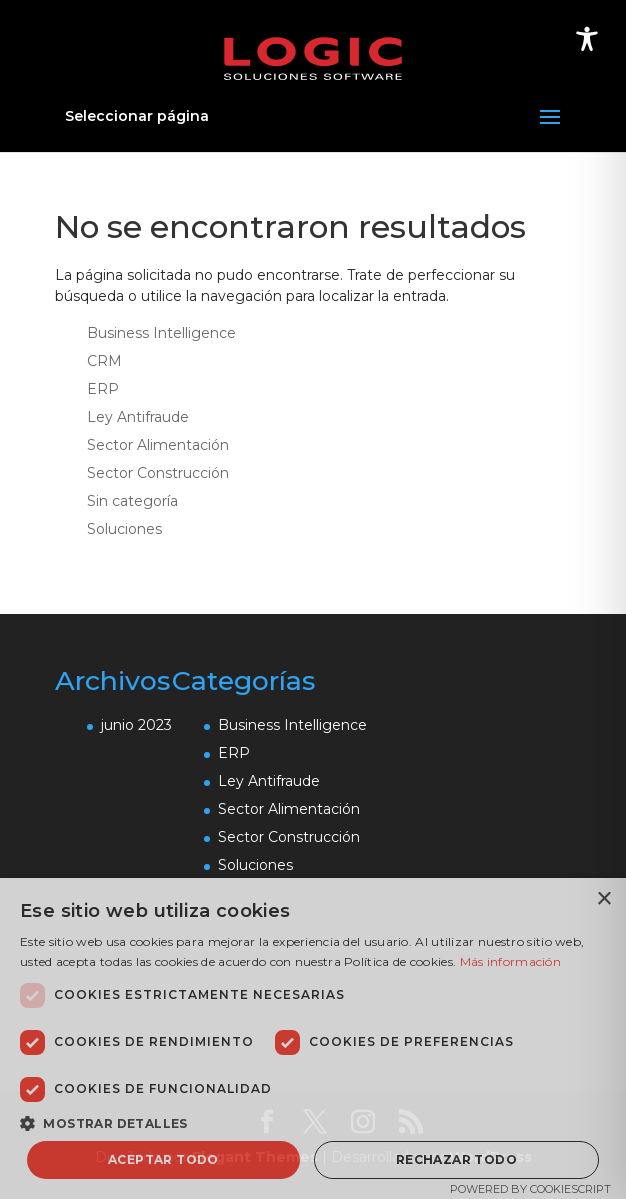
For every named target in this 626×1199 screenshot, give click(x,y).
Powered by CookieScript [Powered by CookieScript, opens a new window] (530, 1189)
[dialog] (313, 1038)
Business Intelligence (161, 333)
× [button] (603, 899)
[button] (313, 1123)
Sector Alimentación (158, 445)
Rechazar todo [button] (456, 1159)
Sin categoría (132, 501)
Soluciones (124, 529)
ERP (103, 389)
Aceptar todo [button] (163, 1159)
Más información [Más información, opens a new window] (511, 961)
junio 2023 (136, 725)
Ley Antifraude (138, 417)
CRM (104, 361)
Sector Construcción (158, 473)
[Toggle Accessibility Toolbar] (587, 39)
